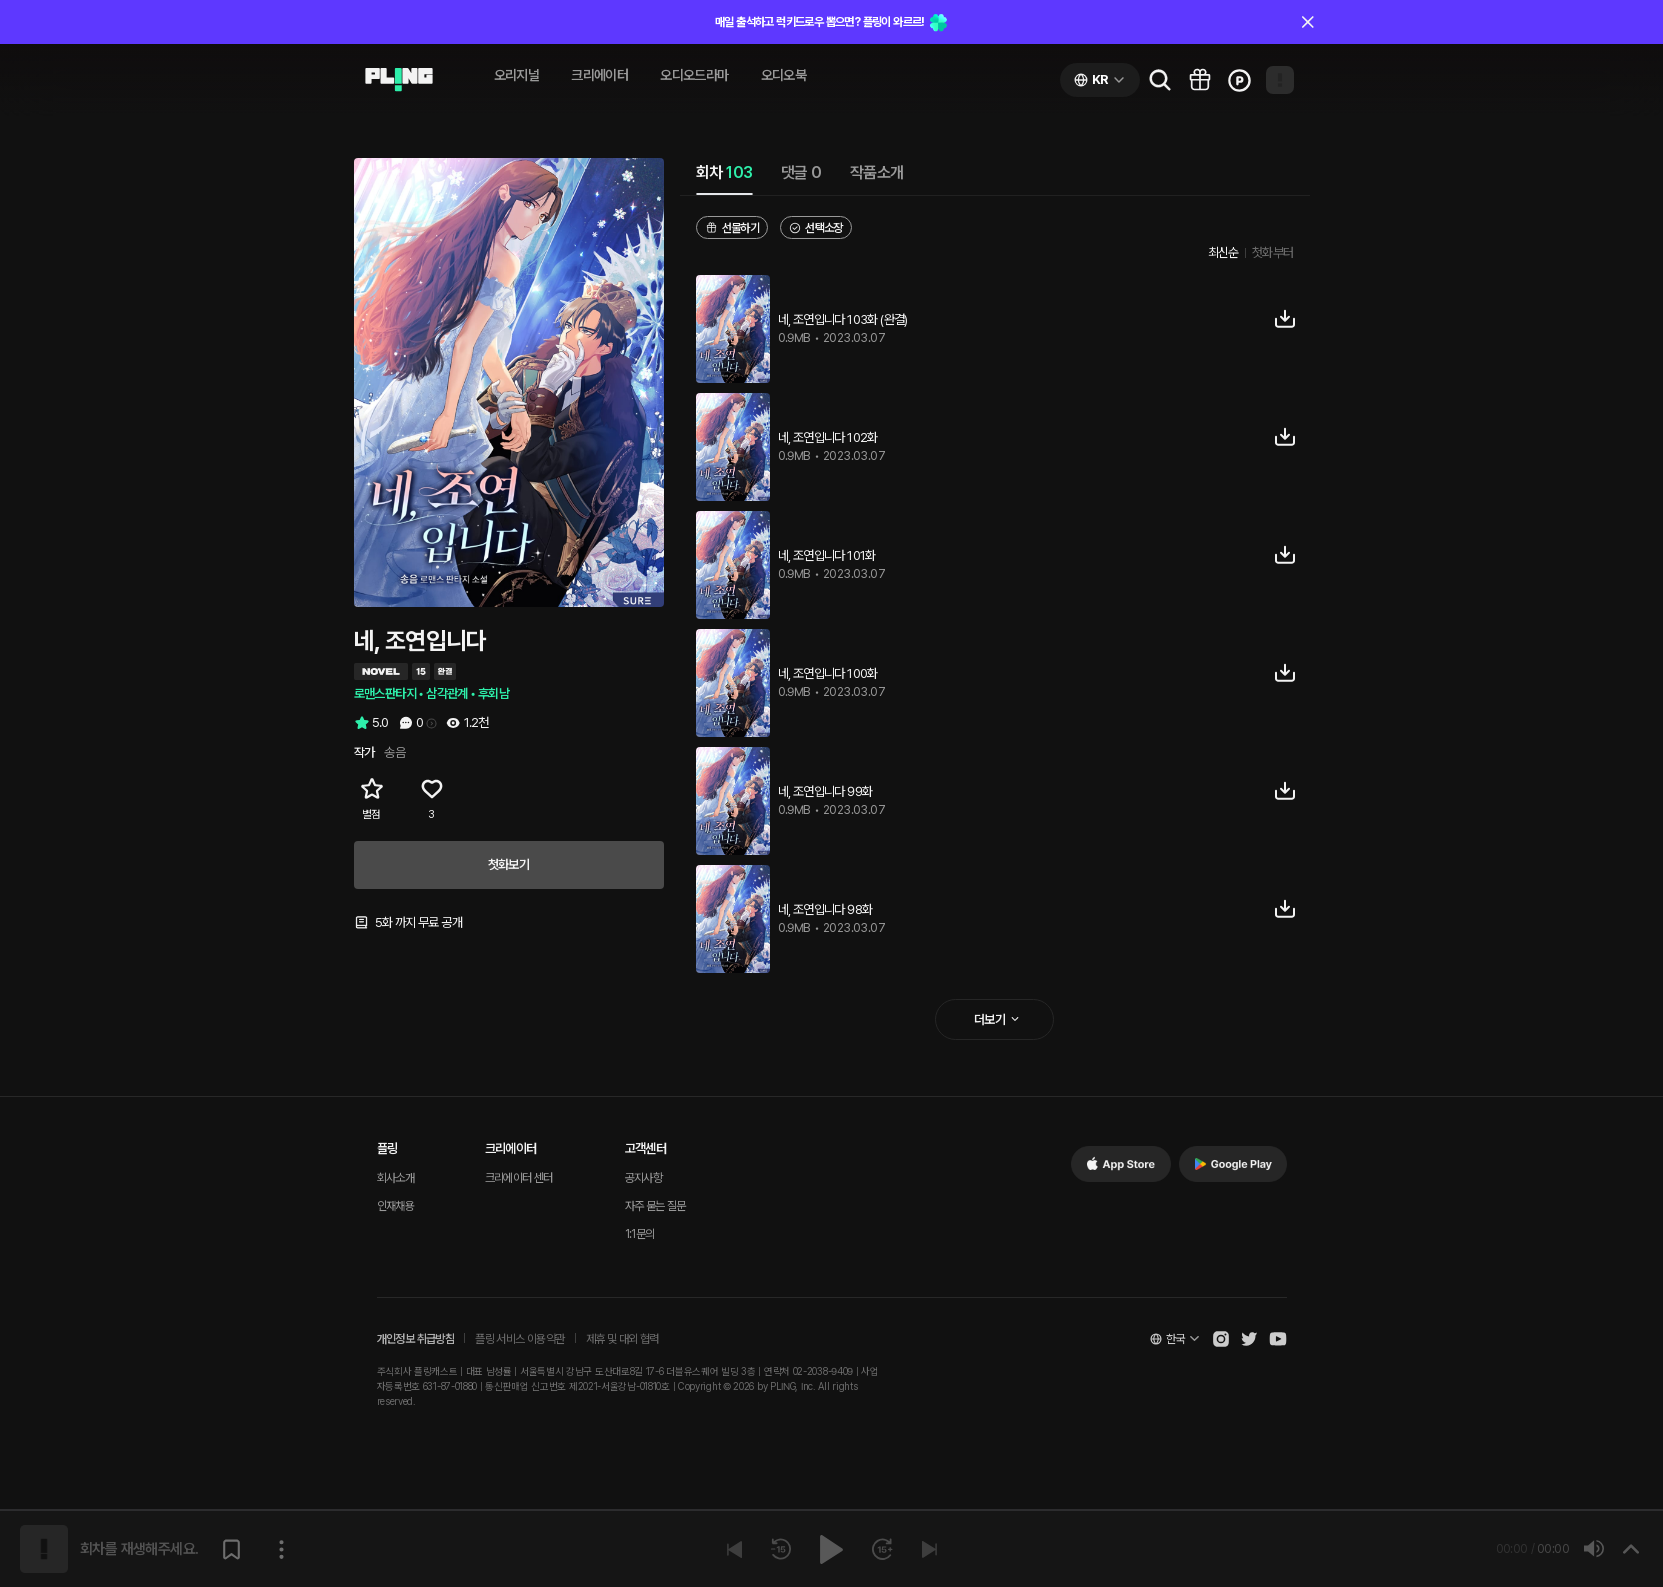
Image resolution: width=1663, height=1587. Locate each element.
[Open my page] (1280, 80)
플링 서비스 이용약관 (519, 1339)
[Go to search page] (1160, 80)
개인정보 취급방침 (416, 1339)
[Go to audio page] (399, 80)
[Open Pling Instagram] (1221, 1339)
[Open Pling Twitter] (1249, 1339)
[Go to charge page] (1240, 80)
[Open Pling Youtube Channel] (1278, 1339)
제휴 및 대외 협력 (622, 1339)
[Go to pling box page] (1200, 80)
